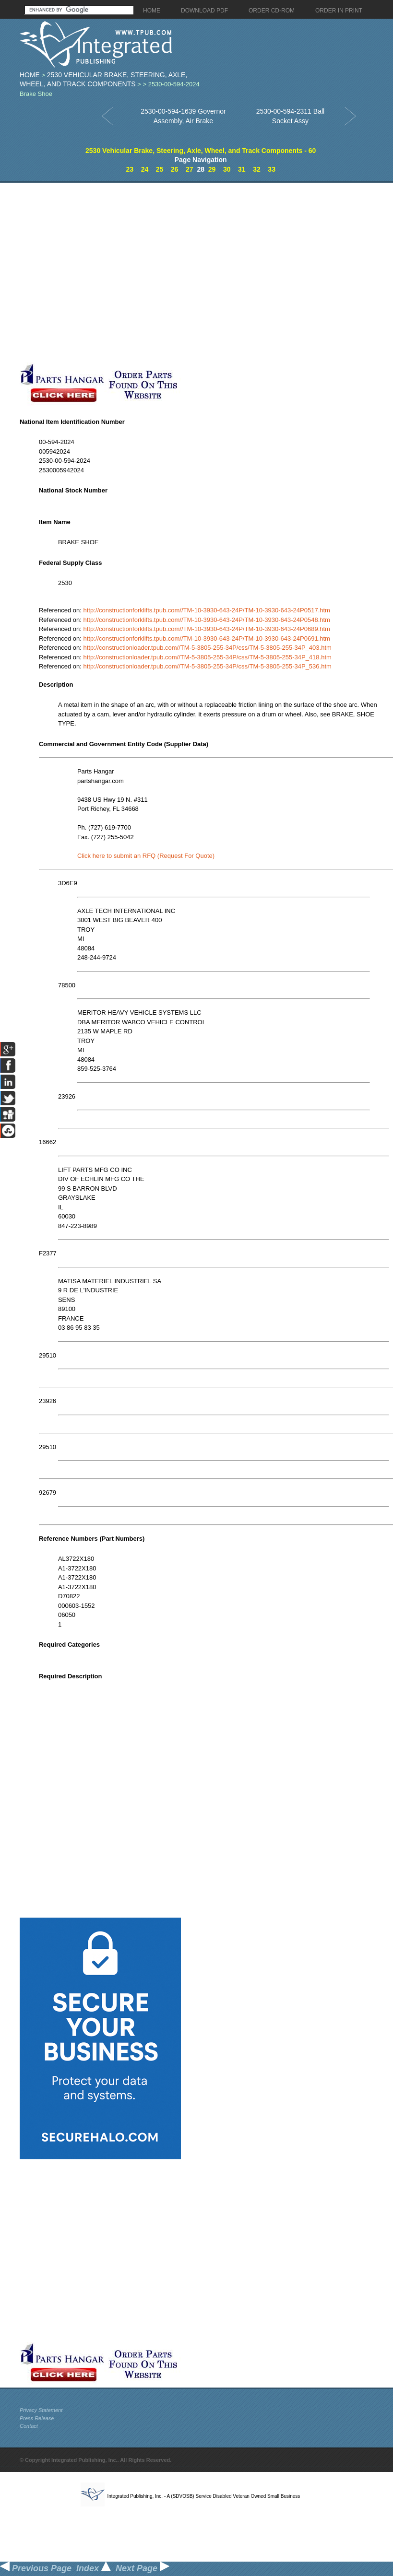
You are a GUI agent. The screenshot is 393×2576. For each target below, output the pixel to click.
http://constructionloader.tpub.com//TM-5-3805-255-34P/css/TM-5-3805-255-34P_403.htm (207, 647)
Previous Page (35, 2568)
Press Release (37, 2418)
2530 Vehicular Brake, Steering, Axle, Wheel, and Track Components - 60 (200, 150)
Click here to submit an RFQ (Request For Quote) (145, 855)
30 (227, 169)
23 (130, 169)
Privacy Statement (41, 2410)
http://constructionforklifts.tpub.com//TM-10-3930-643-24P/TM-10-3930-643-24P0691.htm (206, 638)
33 (271, 169)
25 (160, 169)
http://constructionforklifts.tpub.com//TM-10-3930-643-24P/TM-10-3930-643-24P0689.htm (206, 628)
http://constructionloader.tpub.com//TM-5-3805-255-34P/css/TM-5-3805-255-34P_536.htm (207, 666)
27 (189, 169)
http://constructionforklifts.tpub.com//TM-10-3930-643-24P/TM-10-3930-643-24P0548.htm (206, 619)
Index (93, 2568)
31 (242, 169)
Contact (29, 2426)
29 (212, 169)
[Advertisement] (101, 273)
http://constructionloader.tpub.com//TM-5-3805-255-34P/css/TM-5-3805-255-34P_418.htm (207, 657)
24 (145, 169)
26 (175, 169)
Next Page (142, 2568)
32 (257, 169)
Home (30, 75)
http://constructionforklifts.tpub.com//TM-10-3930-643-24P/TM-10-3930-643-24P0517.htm (206, 610)
